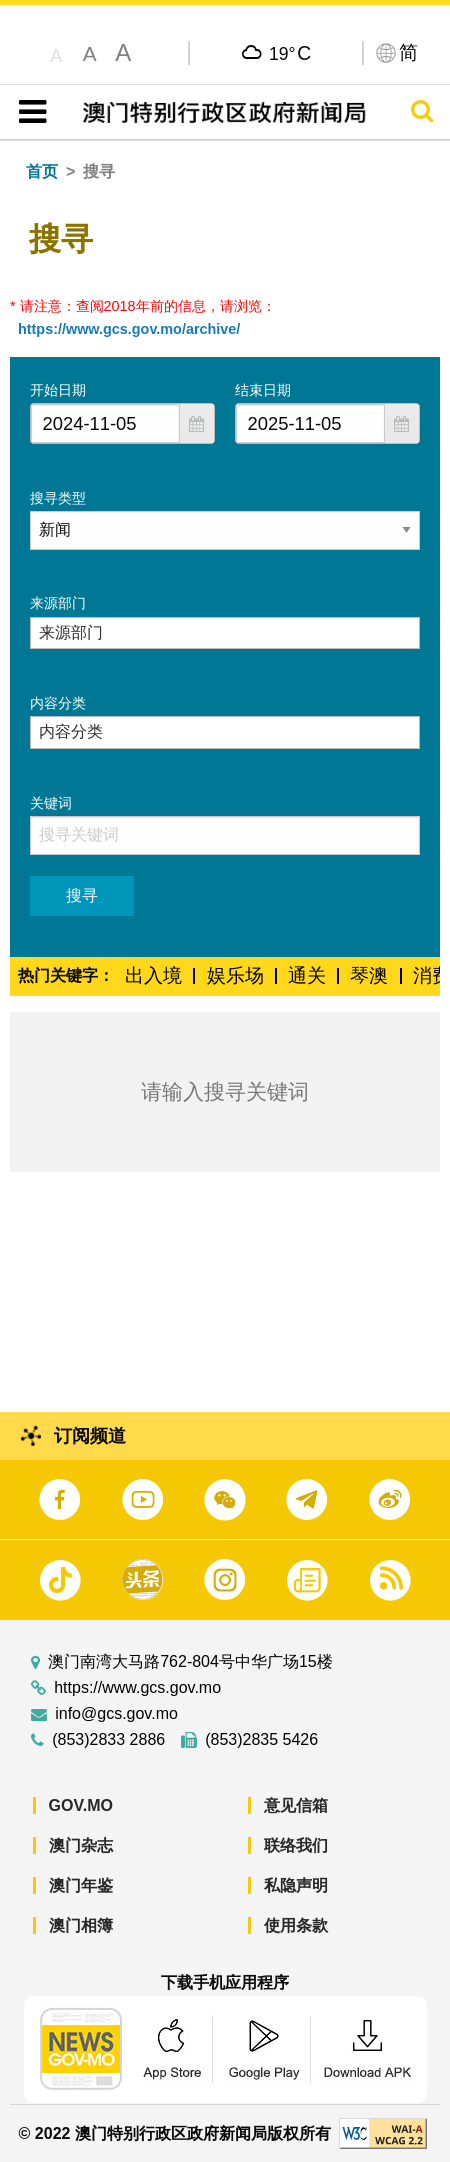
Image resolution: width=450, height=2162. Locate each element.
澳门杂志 (81, 1845)
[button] (197, 423)
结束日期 (263, 390)
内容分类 (58, 703)
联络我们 (296, 1845)
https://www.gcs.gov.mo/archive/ (129, 329)
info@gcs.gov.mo (116, 1714)
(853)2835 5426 (261, 1740)
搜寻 (82, 895)
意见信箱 (296, 1805)
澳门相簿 (81, 1925)
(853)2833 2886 (108, 1740)
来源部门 (58, 603)
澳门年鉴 (81, 1885)
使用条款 (296, 1925)
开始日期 (58, 390)
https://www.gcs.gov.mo (137, 1688)
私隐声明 (296, 1885)
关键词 (51, 803)
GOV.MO (81, 1805)
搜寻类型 (58, 498)
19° (290, 53)
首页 (42, 171)
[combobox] (105, 423)
